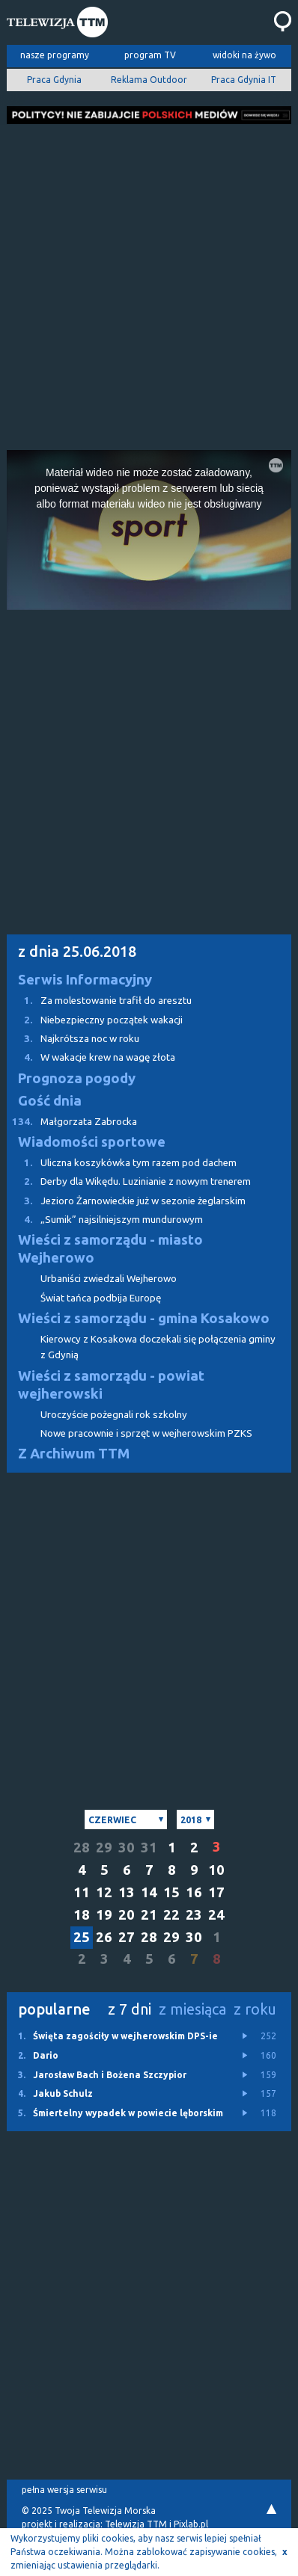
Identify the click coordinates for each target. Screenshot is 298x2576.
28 (81, 1847)
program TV (150, 55)
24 (216, 1915)
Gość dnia (50, 1101)
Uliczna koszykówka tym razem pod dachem (122, 1163)
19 (104, 1915)
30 (126, 1847)
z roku (255, 2009)
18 (81, 1915)
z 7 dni (129, 2009)
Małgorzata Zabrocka (72, 1122)
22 (171, 1915)
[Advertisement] (149, 282)
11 (81, 1892)
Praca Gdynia (54, 79)
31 (149, 1847)
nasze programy (54, 55)
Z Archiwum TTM (74, 1453)
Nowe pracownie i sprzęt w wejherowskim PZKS (146, 1433)
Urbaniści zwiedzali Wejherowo (108, 1278)
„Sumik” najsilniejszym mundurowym (105, 1219)
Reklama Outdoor (149, 79)
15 (171, 1892)
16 (194, 1892)
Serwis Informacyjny (85, 979)
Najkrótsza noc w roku (73, 1039)
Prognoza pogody (77, 1078)
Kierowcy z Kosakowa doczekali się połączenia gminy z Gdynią (158, 1347)
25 (81, 1937)
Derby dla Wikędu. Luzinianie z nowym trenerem (129, 1181)
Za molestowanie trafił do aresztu (99, 1000)
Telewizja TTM (136, 2524)
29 (104, 1847)
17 (216, 1892)
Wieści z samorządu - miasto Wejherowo (110, 1249)
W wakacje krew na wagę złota (91, 1057)
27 (126, 1937)
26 (104, 1937)
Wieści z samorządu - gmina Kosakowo (144, 1318)
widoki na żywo (244, 55)
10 (216, 1870)
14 (149, 1892)
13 (126, 1892)
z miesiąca (192, 2009)
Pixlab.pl (191, 2524)
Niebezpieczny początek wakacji (95, 1020)
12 (104, 1892)
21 (149, 1915)
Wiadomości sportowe (91, 1142)
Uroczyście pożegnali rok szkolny (113, 1414)
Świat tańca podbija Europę (100, 1298)
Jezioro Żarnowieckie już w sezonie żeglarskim (126, 1201)
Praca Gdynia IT (243, 79)
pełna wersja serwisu (64, 2490)
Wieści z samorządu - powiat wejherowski (111, 1385)
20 (126, 1915)
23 (194, 1915)
